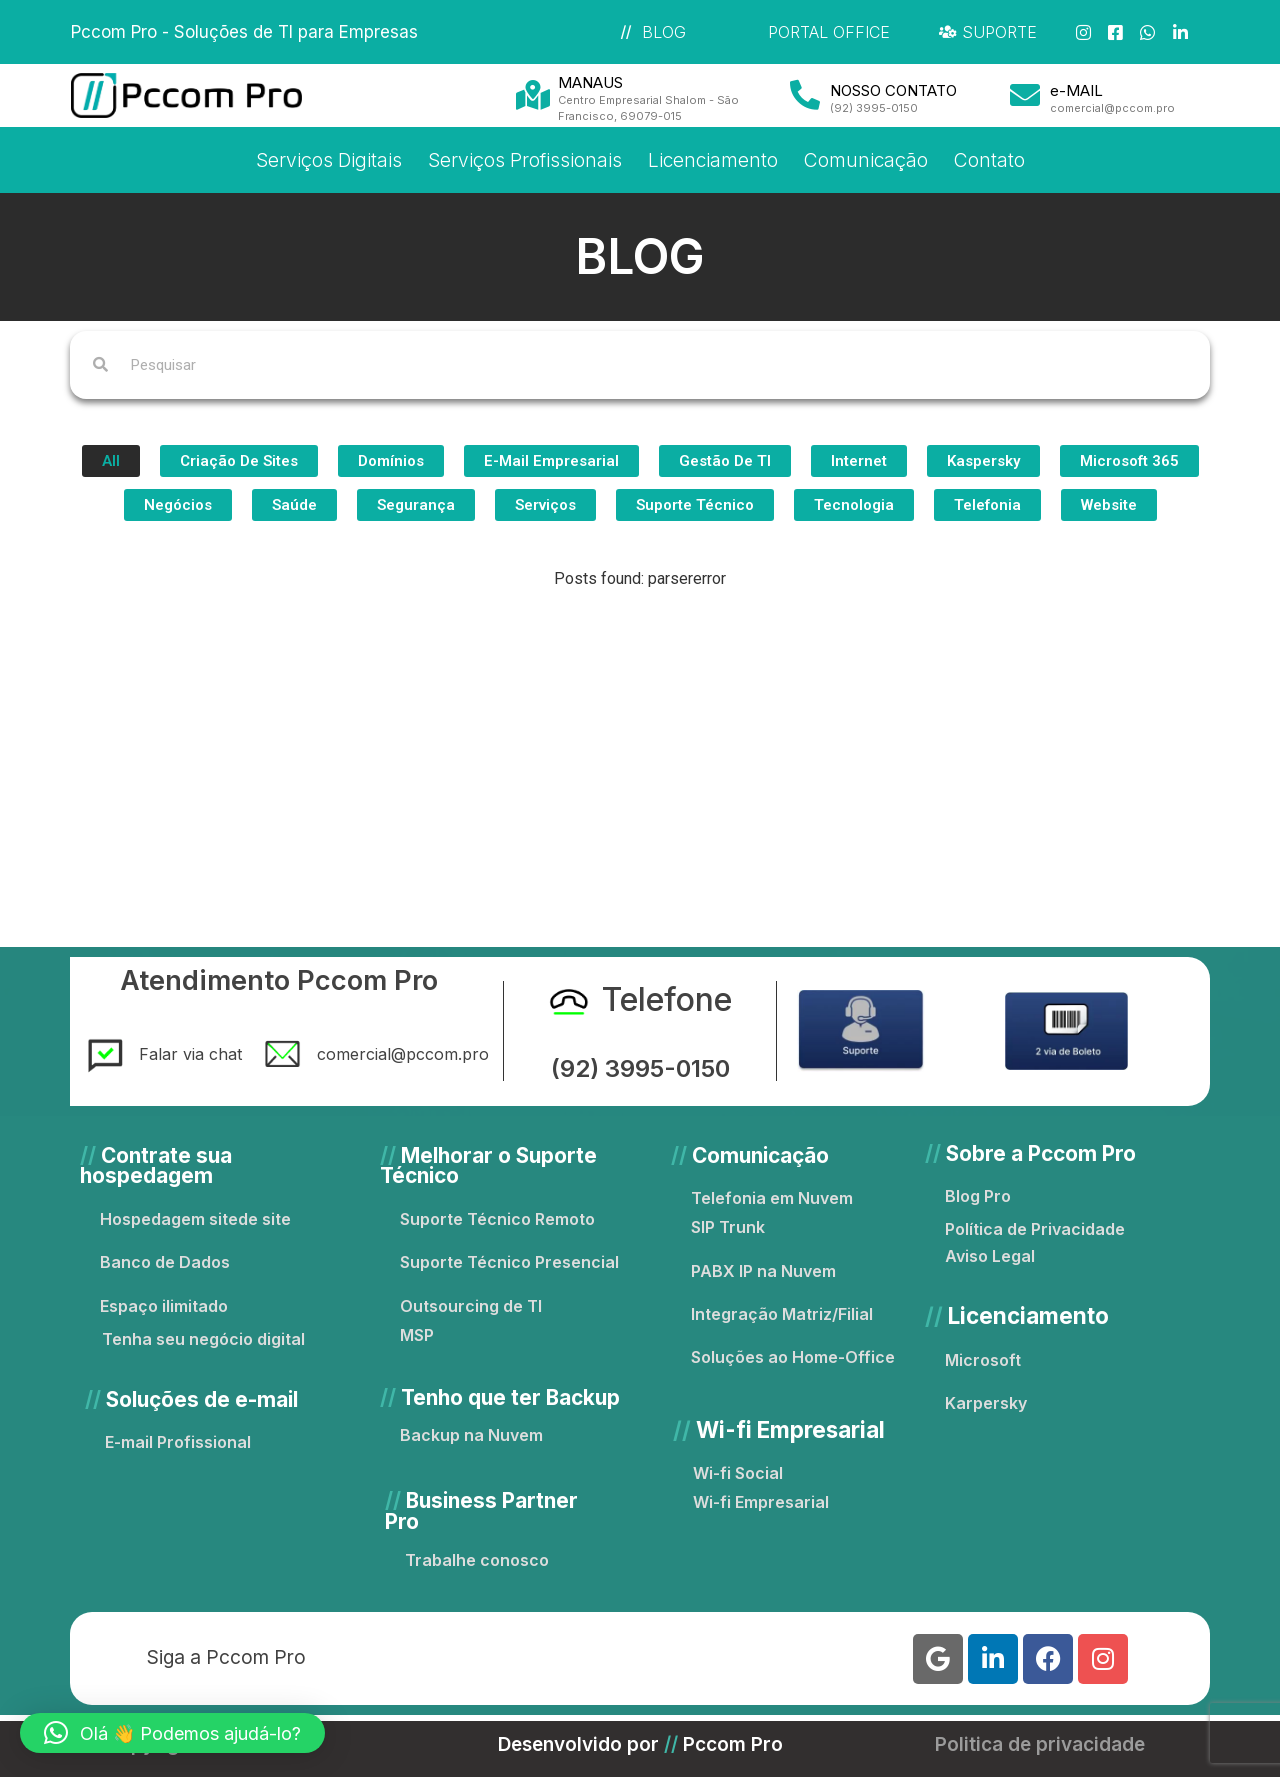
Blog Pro (978, 1196)
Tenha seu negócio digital (203, 1339)
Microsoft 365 (1129, 461)
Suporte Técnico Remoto (497, 1219)
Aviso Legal (990, 1256)
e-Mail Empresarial (551, 461)
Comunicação (866, 160)
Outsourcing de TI (471, 1306)
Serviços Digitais (329, 160)
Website (1109, 505)
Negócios (178, 505)
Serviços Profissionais (525, 160)
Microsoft (983, 1360)
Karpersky (986, 1403)
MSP (417, 1335)
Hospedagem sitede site (195, 1219)
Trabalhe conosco (477, 1560)
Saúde (294, 505)
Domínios (391, 461)
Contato (989, 160)
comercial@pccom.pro (403, 1054)
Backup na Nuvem (471, 1435)
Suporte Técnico (695, 505)
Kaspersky (983, 461)
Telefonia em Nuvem (772, 1198)
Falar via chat (190, 1054)
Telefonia (987, 505)
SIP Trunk (728, 1227)
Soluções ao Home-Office (793, 1357)
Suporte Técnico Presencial (509, 1262)
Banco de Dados (165, 1262)
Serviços (545, 505)
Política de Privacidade (1035, 1229)
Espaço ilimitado (164, 1306)
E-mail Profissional (178, 1442)
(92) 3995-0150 (640, 1068)
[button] (172, 1733)
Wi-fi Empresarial (761, 1502)
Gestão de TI (725, 461)
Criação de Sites (239, 461)
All (111, 461)
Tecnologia (854, 505)
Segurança (416, 505)
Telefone (667, 999)
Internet (859, 461)
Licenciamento (713, 160)
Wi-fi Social (738, 1473)
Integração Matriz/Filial (782, 1314)
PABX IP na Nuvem (763, 1271)
